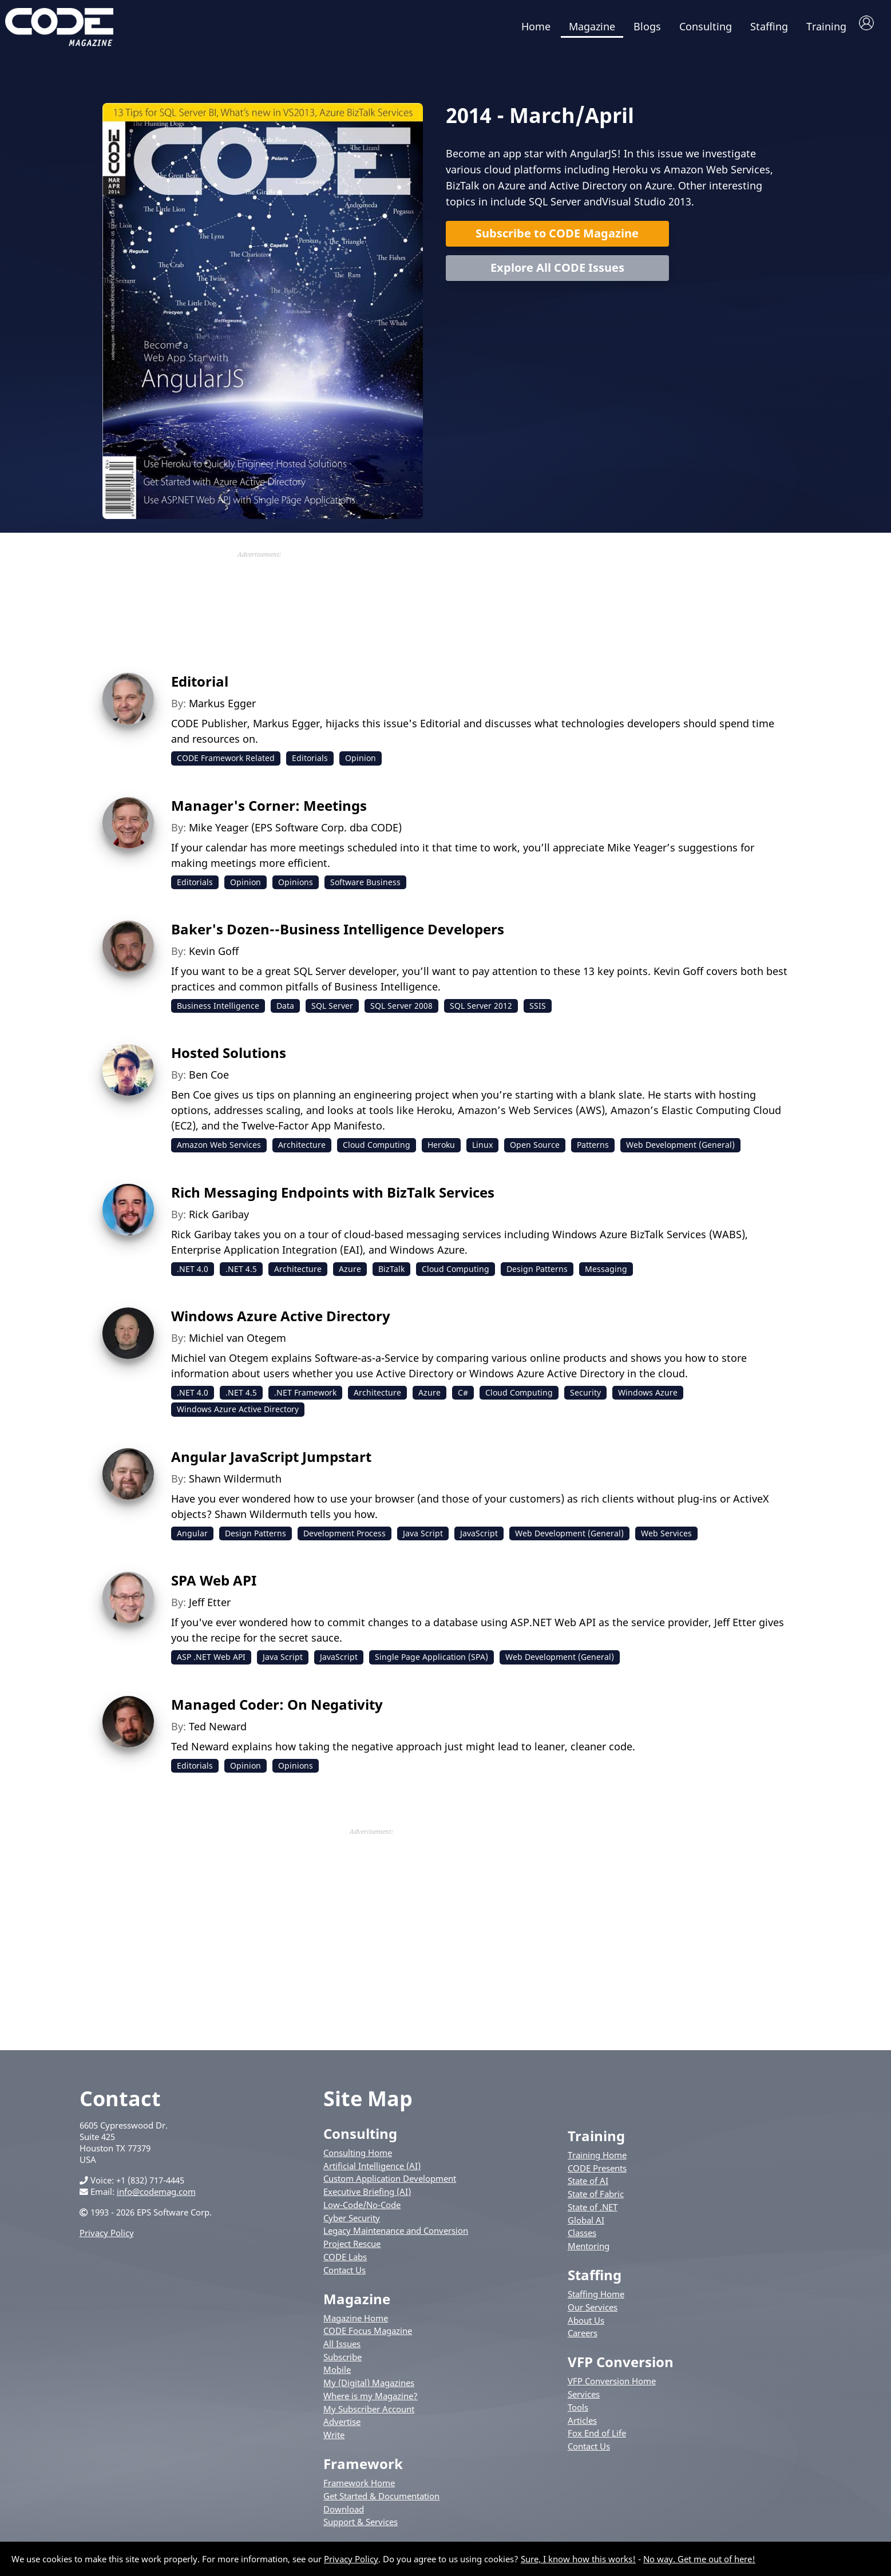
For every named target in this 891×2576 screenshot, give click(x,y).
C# (463, 1398)
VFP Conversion (621, 2367)
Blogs (647, 26)
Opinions (295, 887)
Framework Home (359, 2488)
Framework (363, 2469)
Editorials (310, 763)
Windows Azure (648, 1398)
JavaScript (479, 1538)
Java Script (423, 1538)
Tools (578, 2413)
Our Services (592, 2313)
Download (343, 2514)
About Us (586, 2326)
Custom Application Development (389, 2184)
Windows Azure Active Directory (280, 1321)
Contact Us (344, 2275)
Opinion (360, 763)
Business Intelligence (218, 1011)
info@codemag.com (156, 2197)
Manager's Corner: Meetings (269, 811)
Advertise (342, 2427)
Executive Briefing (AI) (367, 2197)
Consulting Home (357, 2158)
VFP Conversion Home (612, 2386)
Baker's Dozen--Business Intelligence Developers (337, 934)
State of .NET (592, 2212)
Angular (192, 1538)
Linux (482, 1150)
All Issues (342, 2349)
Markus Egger (222, 709)
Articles (582, 2426)
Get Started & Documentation (381, 2501)
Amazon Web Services (219, 1150)
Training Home (597, 2160)
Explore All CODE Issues (557, 273)
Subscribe (342, 2362)
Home (536, 26)
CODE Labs (345, 2262)
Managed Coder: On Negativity (277, 1710)
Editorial (199, 686)
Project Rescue (352, 2249)
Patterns (593, 1150)
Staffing (769, 26)
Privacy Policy (107, 2238)
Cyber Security (351, 2223)
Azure (350, 1274)
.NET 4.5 (241, 1274)
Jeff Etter (210, 1608)
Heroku (441, 1150)
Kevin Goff (214, 957)
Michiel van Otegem (237, 1343)
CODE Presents (597, 2173)
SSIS (537, 1011)
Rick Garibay (219, 1220)
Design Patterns (537, 1274)
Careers (582, 2338)
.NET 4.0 (192, 1274)
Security (585, 1398)
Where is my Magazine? (370, 2401)
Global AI (586, 2226)
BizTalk (391, 1274)
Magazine (592, 26)
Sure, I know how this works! (578, 2559)
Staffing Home (596, 2299)
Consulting (705, 26)
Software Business (365, 887)
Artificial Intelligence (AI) (372, 2171)
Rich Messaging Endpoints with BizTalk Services (332, 1197)
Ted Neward (218, 1732)
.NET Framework (305, 1398)
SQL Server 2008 (401, 1011)
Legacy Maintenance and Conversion (395, 2236)
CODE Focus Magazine (367, 2336)
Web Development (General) (680, 1150)
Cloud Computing (376, 1150)
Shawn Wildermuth (235, 1484)
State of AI (588, 2187)
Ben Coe (209, 1080)
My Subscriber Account (368, 2414)
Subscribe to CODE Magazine (557, 239)
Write (333, 2440)
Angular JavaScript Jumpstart (271, 1462)
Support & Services (360, 2527)
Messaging (606, 1274)
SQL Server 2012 (481, 1011)
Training (826, 26)
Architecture (302, 1150)
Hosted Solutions (228, 1058)
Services (584, 2399)
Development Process (344, 1538)
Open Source (535, 1150)
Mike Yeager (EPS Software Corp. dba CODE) (295, 833)
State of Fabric (596, 2199)
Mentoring (588, 2251)
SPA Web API (213, 1585)
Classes (582, 2238)
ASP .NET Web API (211, 1662)
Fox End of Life (597, 2438)
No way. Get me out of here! (699, 2559)
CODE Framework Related (226, 763)
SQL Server (332, 1011)
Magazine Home (355, 2323)
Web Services (666, 1538)
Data (285, 1011)
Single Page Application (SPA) (431, 1662)
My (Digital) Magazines (368, 2388)
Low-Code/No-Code (362, 2210)
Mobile (337, 2375)
